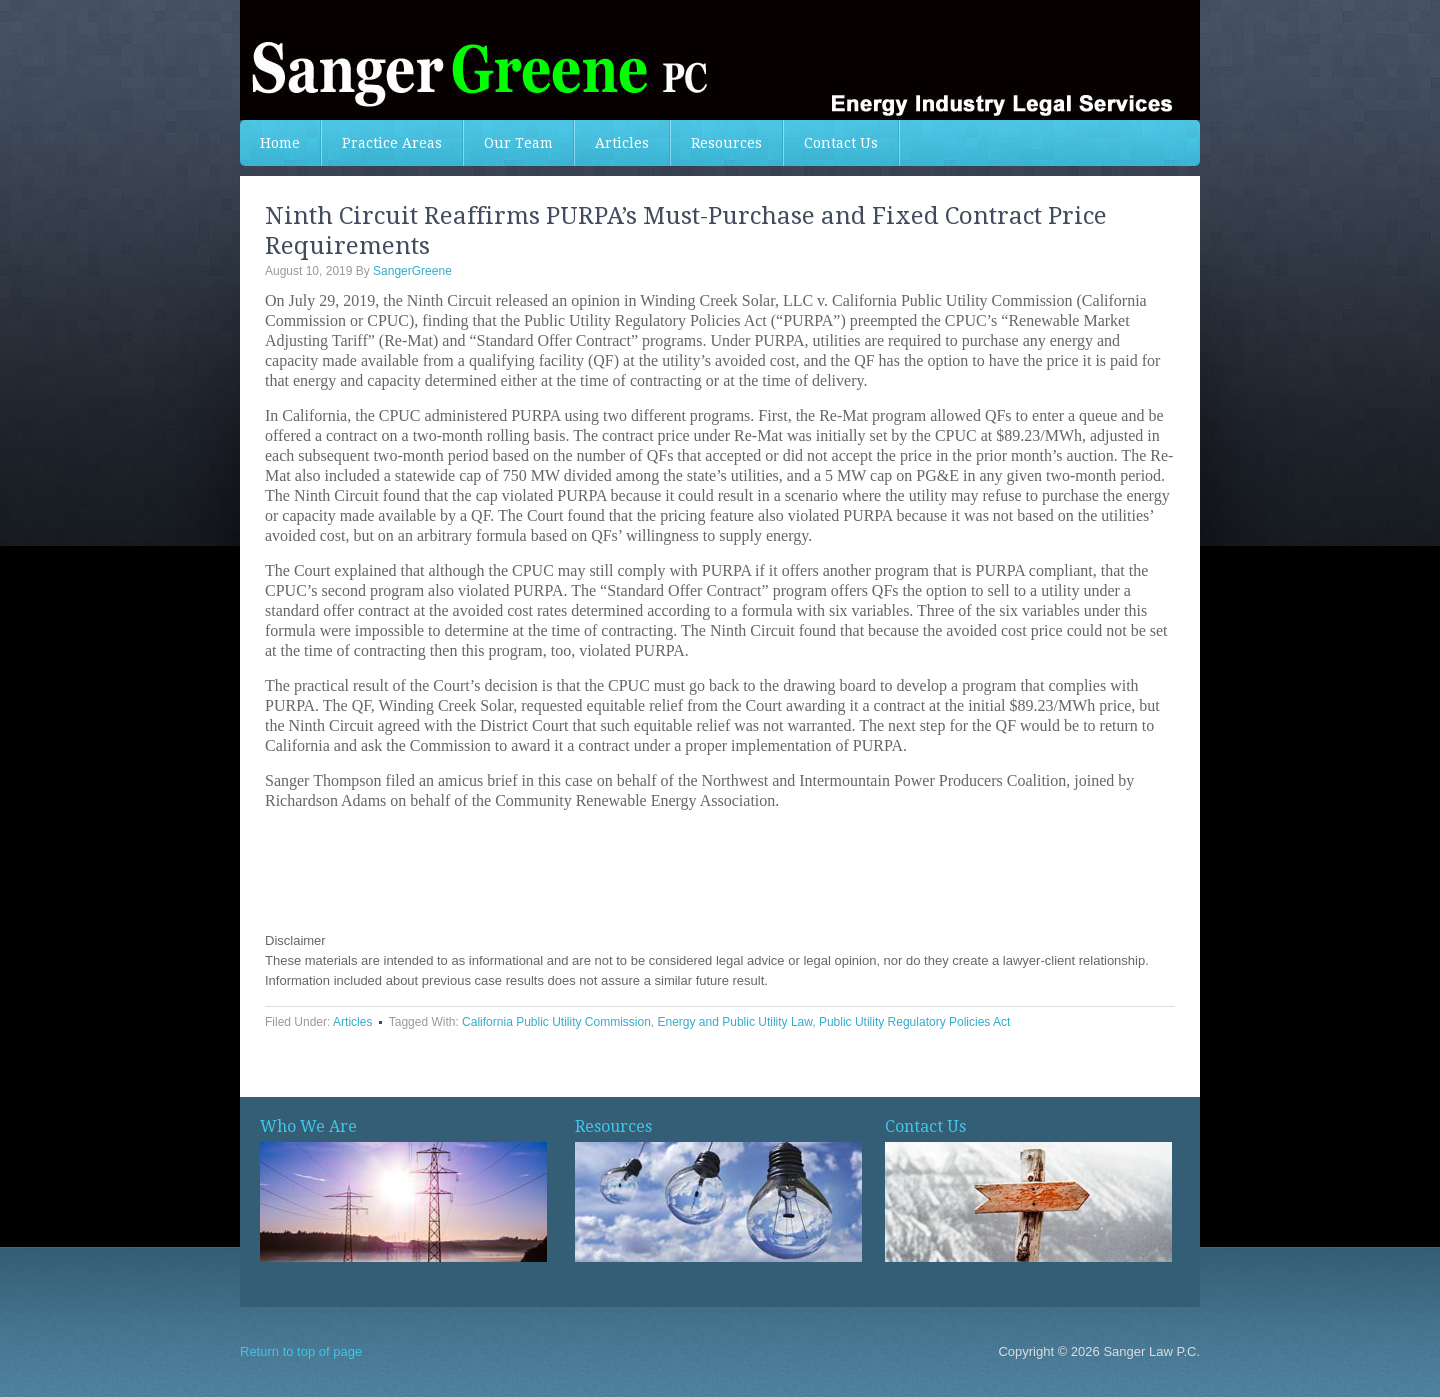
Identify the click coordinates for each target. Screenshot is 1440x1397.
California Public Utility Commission (556, 1022)
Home (280, 143)
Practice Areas (392, 143)
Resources (726, 143)
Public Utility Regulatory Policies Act (914, 1022)
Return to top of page (301, 1351)
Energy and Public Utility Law (735, 1022)
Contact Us (841, 143)
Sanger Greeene (720, 60)
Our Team (518, 143)
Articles (622, 143)
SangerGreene (412, 271)
